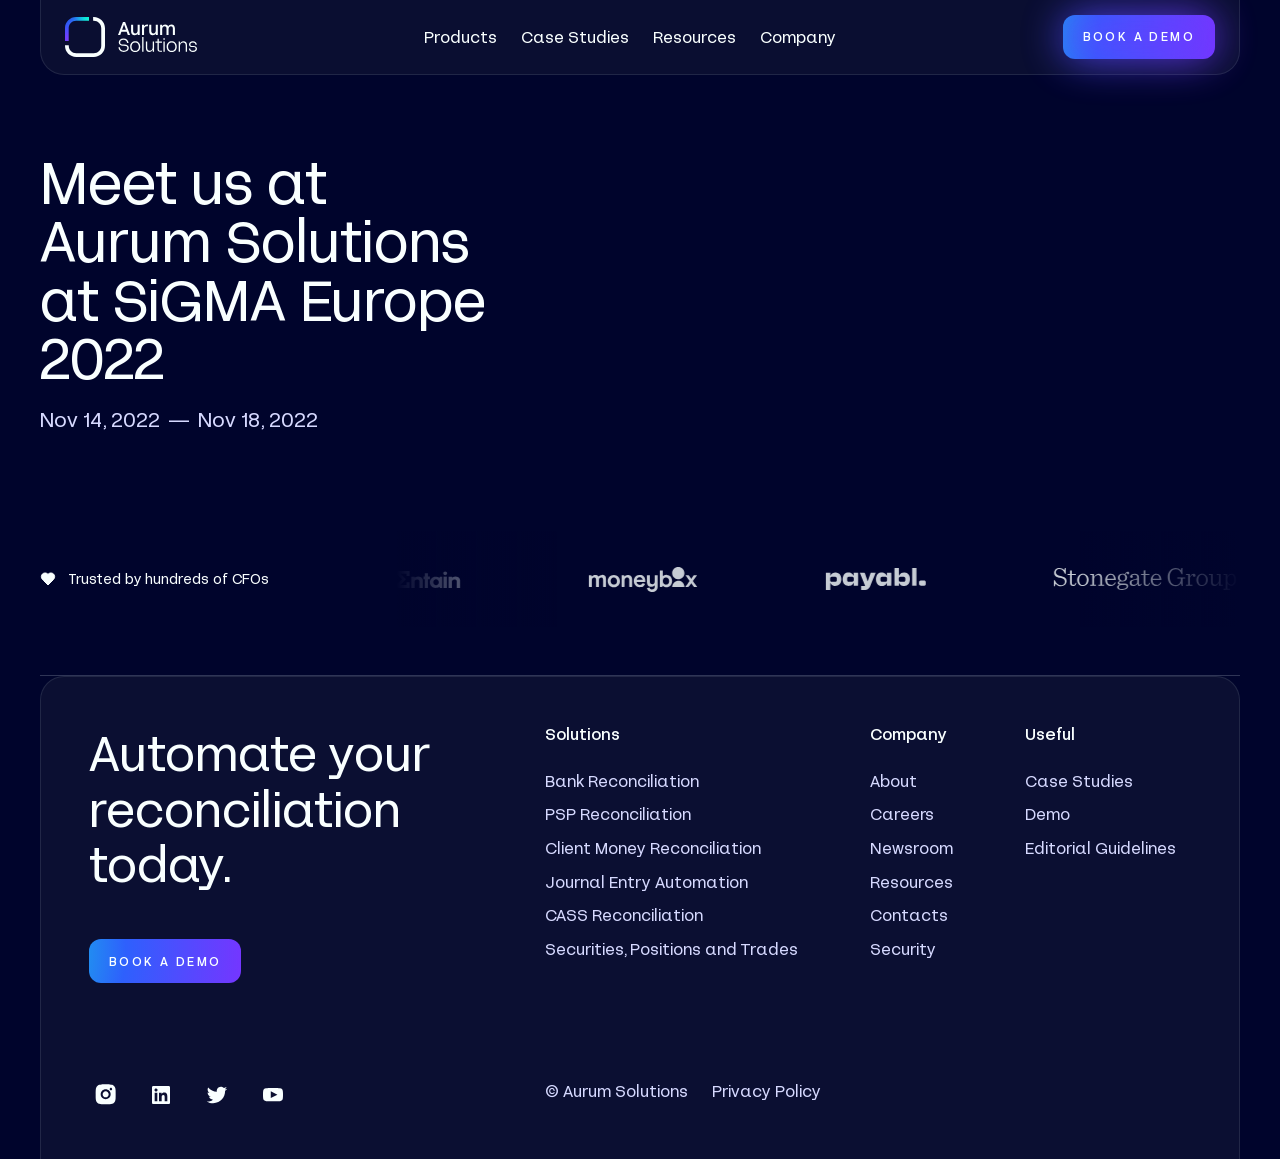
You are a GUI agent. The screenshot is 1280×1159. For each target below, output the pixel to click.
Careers (902, 813)
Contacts (909, 914)
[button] (460, 37)
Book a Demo (1139, 36)
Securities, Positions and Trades (671, 948)
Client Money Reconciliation (653, 847)
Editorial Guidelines (1100, 847)
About (893, 780)
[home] (131, 37)
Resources (694, 36)
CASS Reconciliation (624, 914)
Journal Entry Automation (646, 881)
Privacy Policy (766, 1090)
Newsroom (911, 847)
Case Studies (575, 36)
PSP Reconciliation (618, 813)
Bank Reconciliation (622, 780)
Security (903, 948)
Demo (1047, 813)
